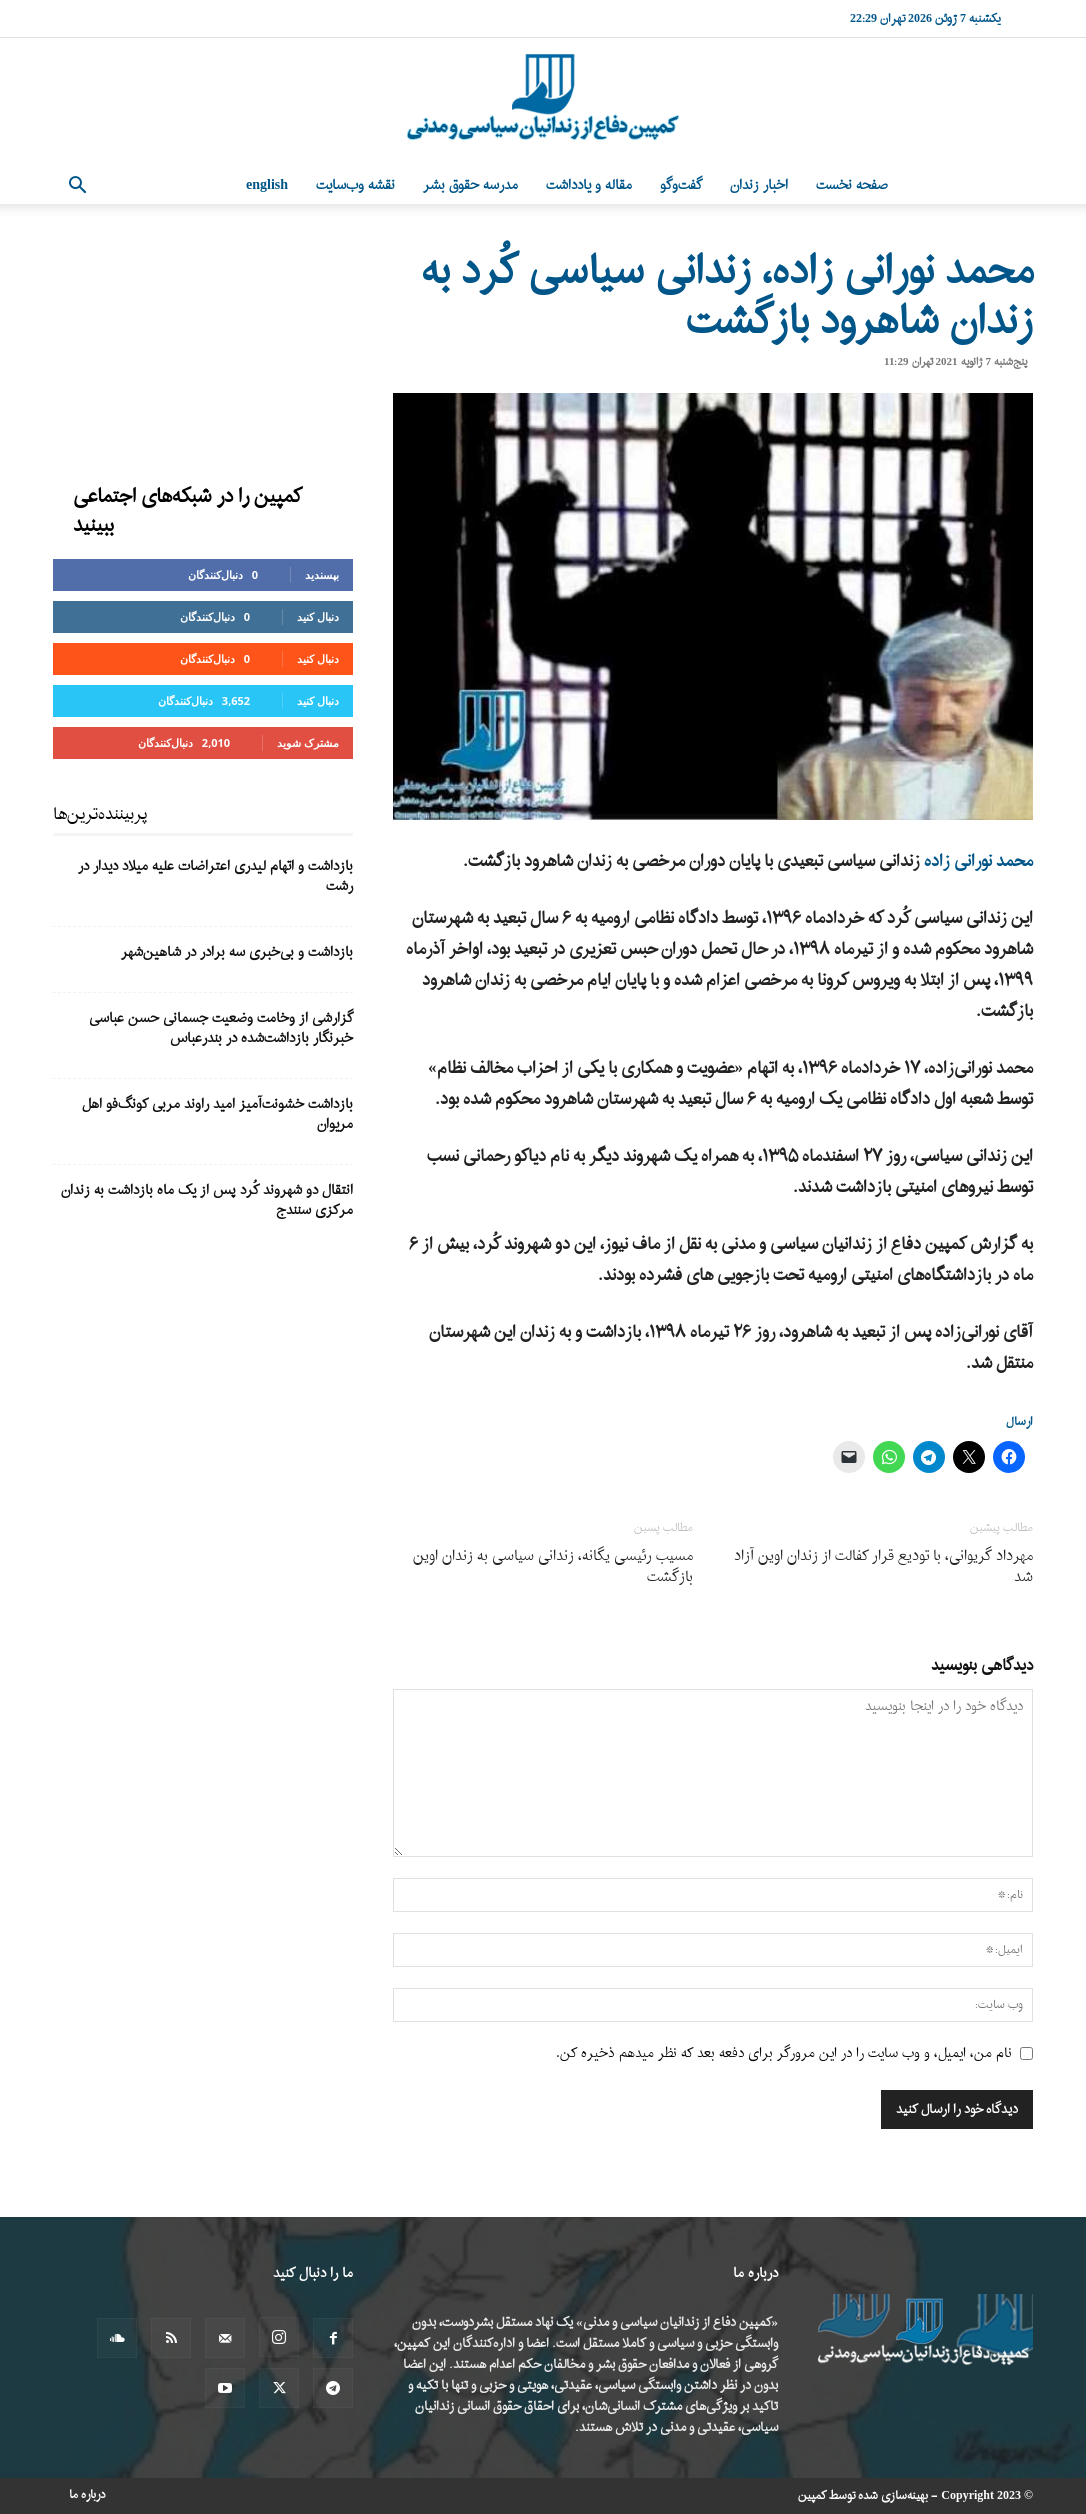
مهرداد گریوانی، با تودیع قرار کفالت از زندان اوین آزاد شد (883, 1567)
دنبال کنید (318, 616)
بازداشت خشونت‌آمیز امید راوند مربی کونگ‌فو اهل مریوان (217, 1114)
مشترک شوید (308, 742)
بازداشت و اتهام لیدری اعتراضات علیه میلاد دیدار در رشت (215, 876)
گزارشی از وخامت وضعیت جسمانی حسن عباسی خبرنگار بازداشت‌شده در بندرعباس (221, 1028)
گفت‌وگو (681, 185)
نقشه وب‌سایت (355, 185)
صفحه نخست (852, 185)
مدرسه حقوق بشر (470, 185)
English (267, 185)
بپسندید (322, 574)
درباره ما (87, 2495)
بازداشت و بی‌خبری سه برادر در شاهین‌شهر (237, 952)
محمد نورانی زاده (978, 861)
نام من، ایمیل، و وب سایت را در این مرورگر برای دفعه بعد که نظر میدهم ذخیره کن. (784, 2053)
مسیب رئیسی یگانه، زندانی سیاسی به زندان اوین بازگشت (553, 1567)
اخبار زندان (759, 185)
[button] (77, 187)
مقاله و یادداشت (589, 185)
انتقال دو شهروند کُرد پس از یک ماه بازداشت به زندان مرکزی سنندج (207, 1200)
